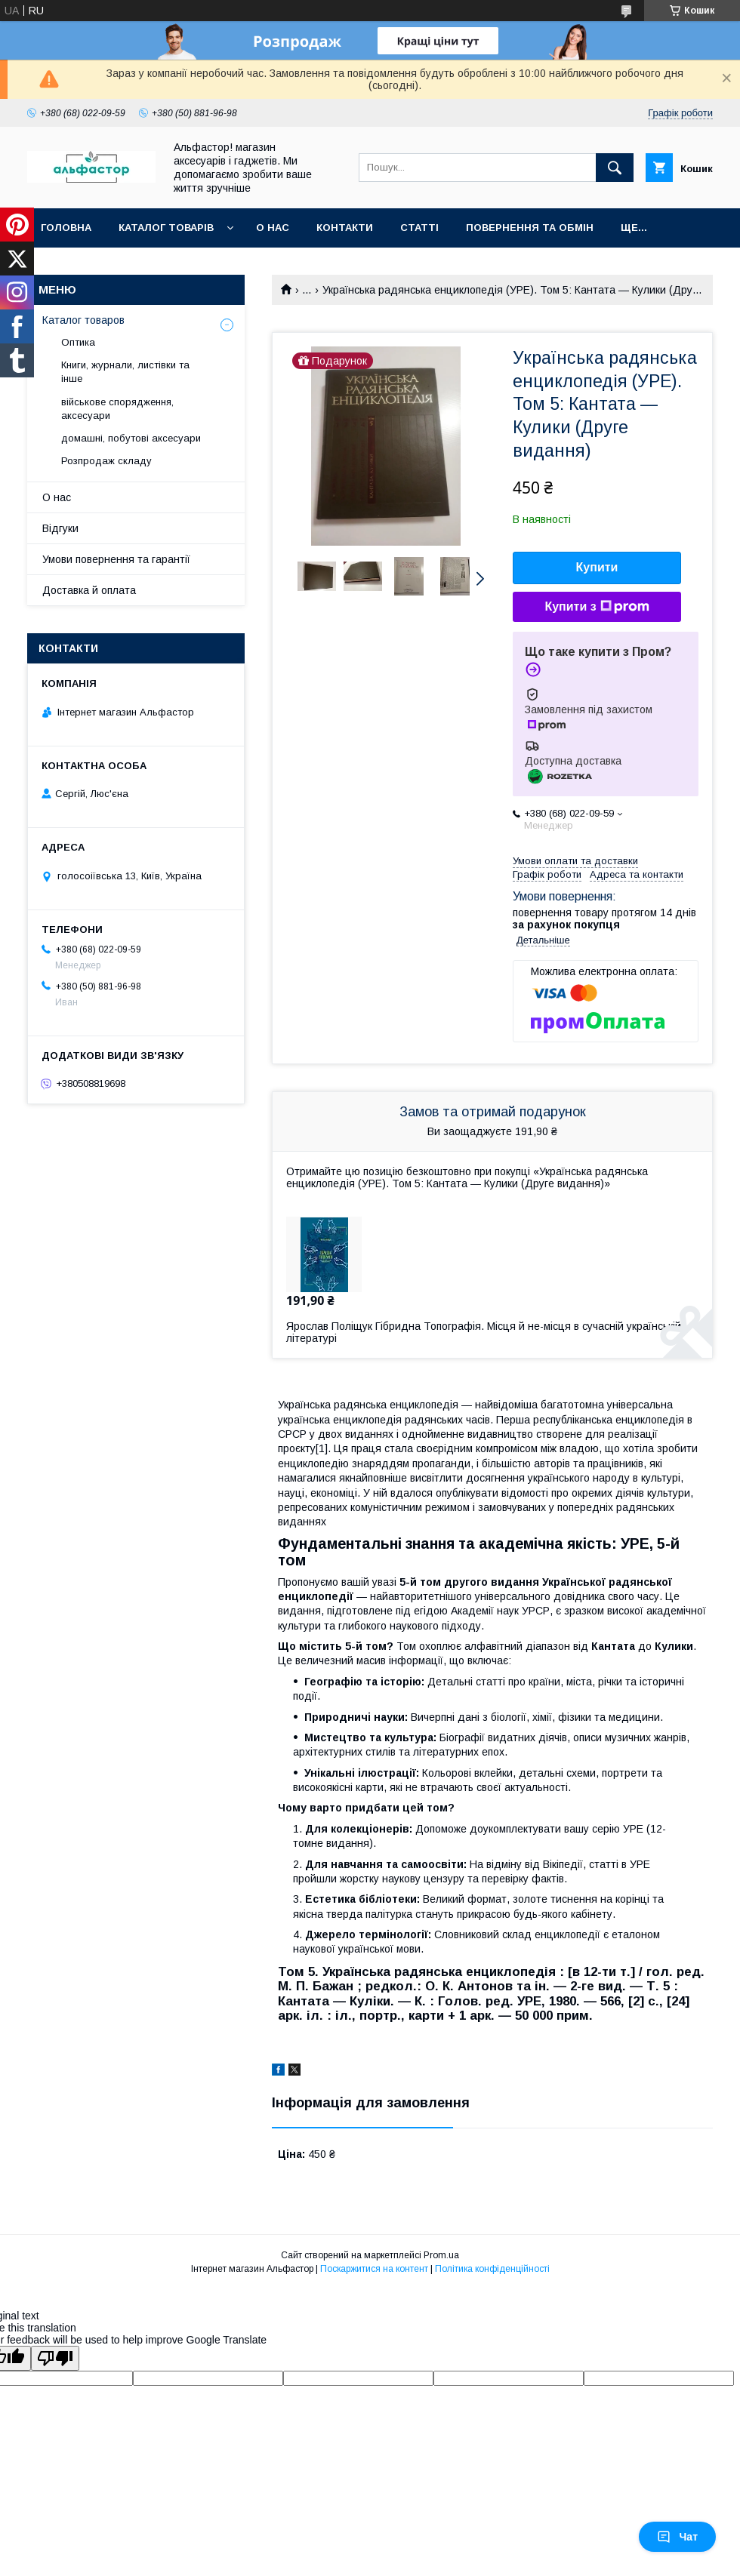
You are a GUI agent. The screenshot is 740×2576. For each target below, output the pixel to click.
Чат (677, 2537)
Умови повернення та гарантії (116, 559)
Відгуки (60, 528)
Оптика (78, 342)
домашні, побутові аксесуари (131, 438)
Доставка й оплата (89, 590)
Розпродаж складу (106, 460)
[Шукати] (615, 167)
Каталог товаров (83, 320)
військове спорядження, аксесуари (117, 408)
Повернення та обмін (530, 227)
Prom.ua (441, 2255)
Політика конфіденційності (492, 2269)
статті (419, 227)
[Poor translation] (55, 2358)
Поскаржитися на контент (374, 2269)
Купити (597, 567)
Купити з (596, 607)
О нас (272, 227)
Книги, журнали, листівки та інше (125, 371)
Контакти (344, 227)
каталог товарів (166, 227)
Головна (66, 227)
